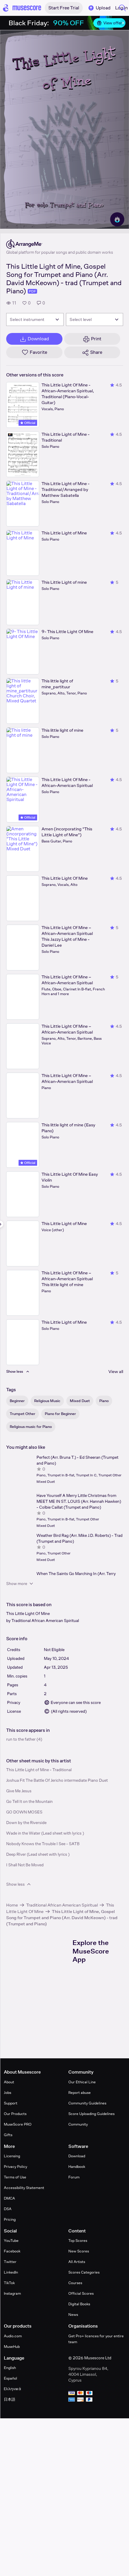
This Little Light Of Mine (28, 1613)
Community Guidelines (87, 2103)
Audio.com (13, 2336)
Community (78, 2124)
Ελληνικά (12, 2389)
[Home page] (22, 8)
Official (27, 423)
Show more (20, 1583)
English (10, 2367)
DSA (7, 2209)
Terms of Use (15, 2177)
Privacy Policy (15, 2166)
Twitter (10, 2261)
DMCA (9, 2198)
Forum (74, 2177)
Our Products (15, 2113)
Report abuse (79, 2092)
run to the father (21, 1739)
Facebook (12, 2251)
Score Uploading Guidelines (91, 2113)
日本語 (9, 2399)
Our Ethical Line (82, 2082)
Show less (19, 1884)
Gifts (8, 2135)
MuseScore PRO (18, 2124)
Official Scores (81, 2293)
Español (10, 2378)
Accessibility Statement (24, 2187)
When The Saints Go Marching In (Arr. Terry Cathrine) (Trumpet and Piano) (76, 1576)
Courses (75, 2283)
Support (10, 2103)
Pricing (10, 2219)
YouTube (11, 2240)
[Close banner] (123, 22)
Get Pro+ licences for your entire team (96, 2339)
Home (12, 1904)
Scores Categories (84, 2272)
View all (115, 1371)
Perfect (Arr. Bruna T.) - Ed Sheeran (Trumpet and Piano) (77, 1460)
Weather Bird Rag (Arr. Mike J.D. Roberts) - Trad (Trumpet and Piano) (80, 1538)
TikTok (9, 2283)
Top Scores (77, 2240)
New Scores (78, 2251)
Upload (98, 7)
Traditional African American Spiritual (45, 1620)
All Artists (76, 2261)
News (73, 2314)
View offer (109, 23)
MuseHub (12, 2346)
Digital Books (79, 2304)
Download (76, 2156)
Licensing (12, 2156)
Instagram (12, 2293)
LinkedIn (11, 2272)
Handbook (76, 2166)
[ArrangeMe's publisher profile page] (59, 244)
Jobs (7, 2092)
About (9, 2082)
